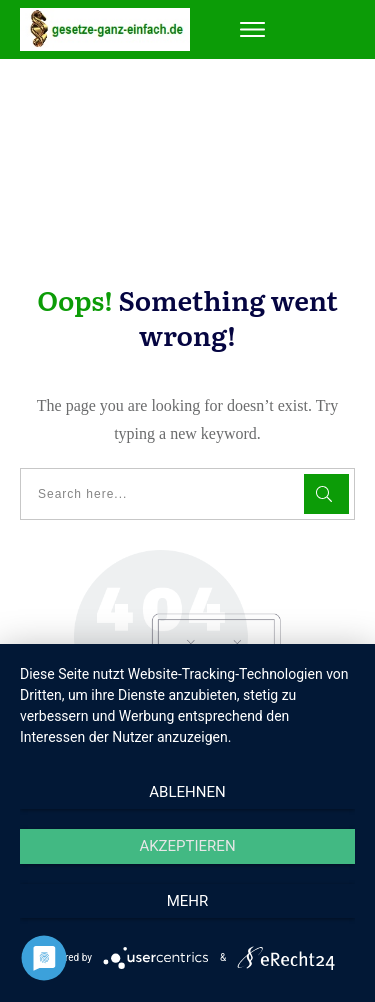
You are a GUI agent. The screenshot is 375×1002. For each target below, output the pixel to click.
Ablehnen (187, 792)
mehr (188, 901)
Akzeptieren (187, 846)
